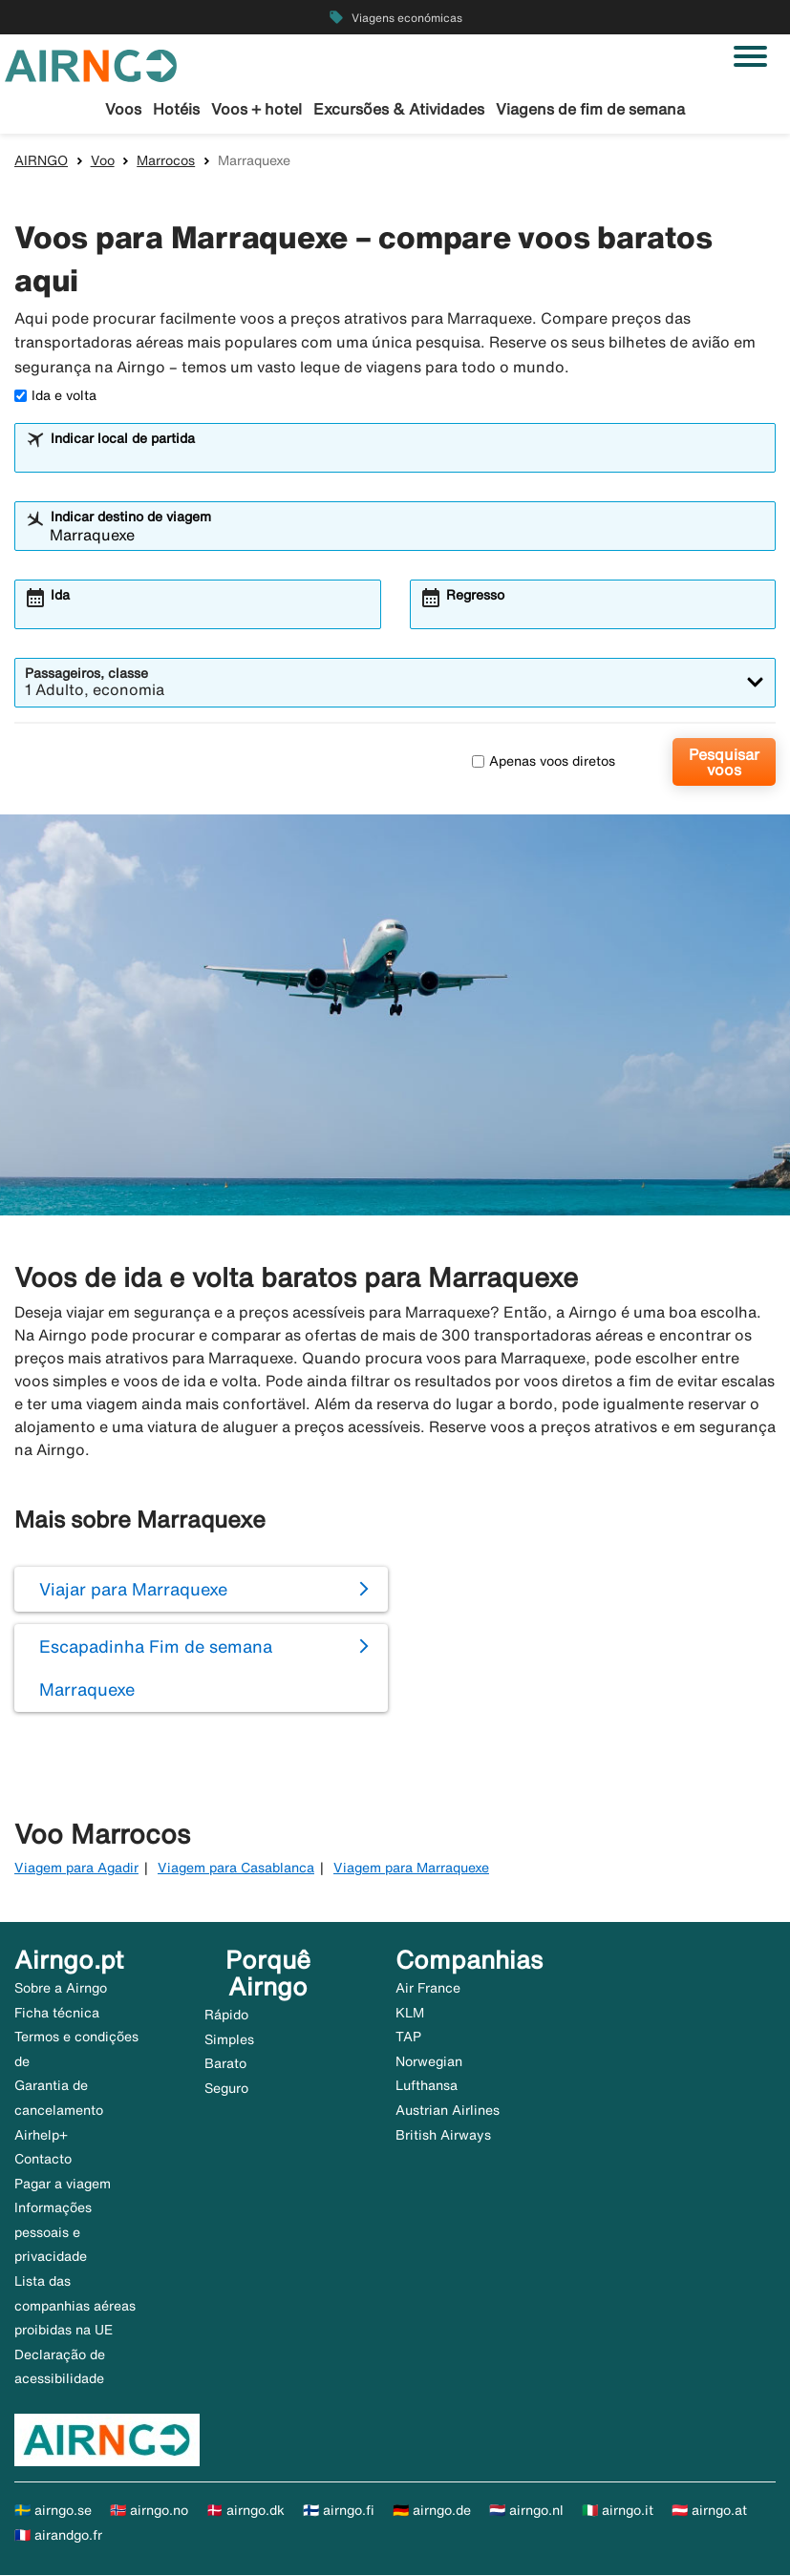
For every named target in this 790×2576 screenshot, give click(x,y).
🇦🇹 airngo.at (709, 2511)
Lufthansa (426, 2086)
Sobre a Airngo (60, 1988)
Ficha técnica (56, 2013)
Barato (225, 2064)
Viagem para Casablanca (236, 1869)
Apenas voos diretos (543, 762)
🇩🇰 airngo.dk (245, 2511)
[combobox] (407, 457)
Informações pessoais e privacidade (53, 2233)
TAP (408, 2037)
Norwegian (428, 2062)
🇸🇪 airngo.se (53, 2511)
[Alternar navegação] (750, 56)
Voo (103, 161)
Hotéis (176, 108)
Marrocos (166, 161)
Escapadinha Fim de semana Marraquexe (155, 1668)
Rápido (226, 2015)
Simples (229, 2040)
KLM (409, 2013)
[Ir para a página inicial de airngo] (91, 64)
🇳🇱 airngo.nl (526, 2511)
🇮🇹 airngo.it (617, 2511)
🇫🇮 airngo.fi (338, 2511)
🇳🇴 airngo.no (149, 2511)
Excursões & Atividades (398, 108)
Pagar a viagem (62, 2184)
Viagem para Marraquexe (411, 1869)
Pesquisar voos (724, 763)
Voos (123, 108)
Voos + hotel (256, 108)
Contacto (43, 2159)
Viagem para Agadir (76, 1869)
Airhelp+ (41, 2136)
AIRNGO (41, 161)
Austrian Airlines (447, 2111)
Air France (427, 1988)
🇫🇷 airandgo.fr (58, 2536)
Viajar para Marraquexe (133, 1589)
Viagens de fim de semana (590, 108)
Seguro (226, 2089)
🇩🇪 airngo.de (432, 2511)
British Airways (443, 2136)
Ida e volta (55, 396)
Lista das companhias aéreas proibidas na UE (75, 2306)
